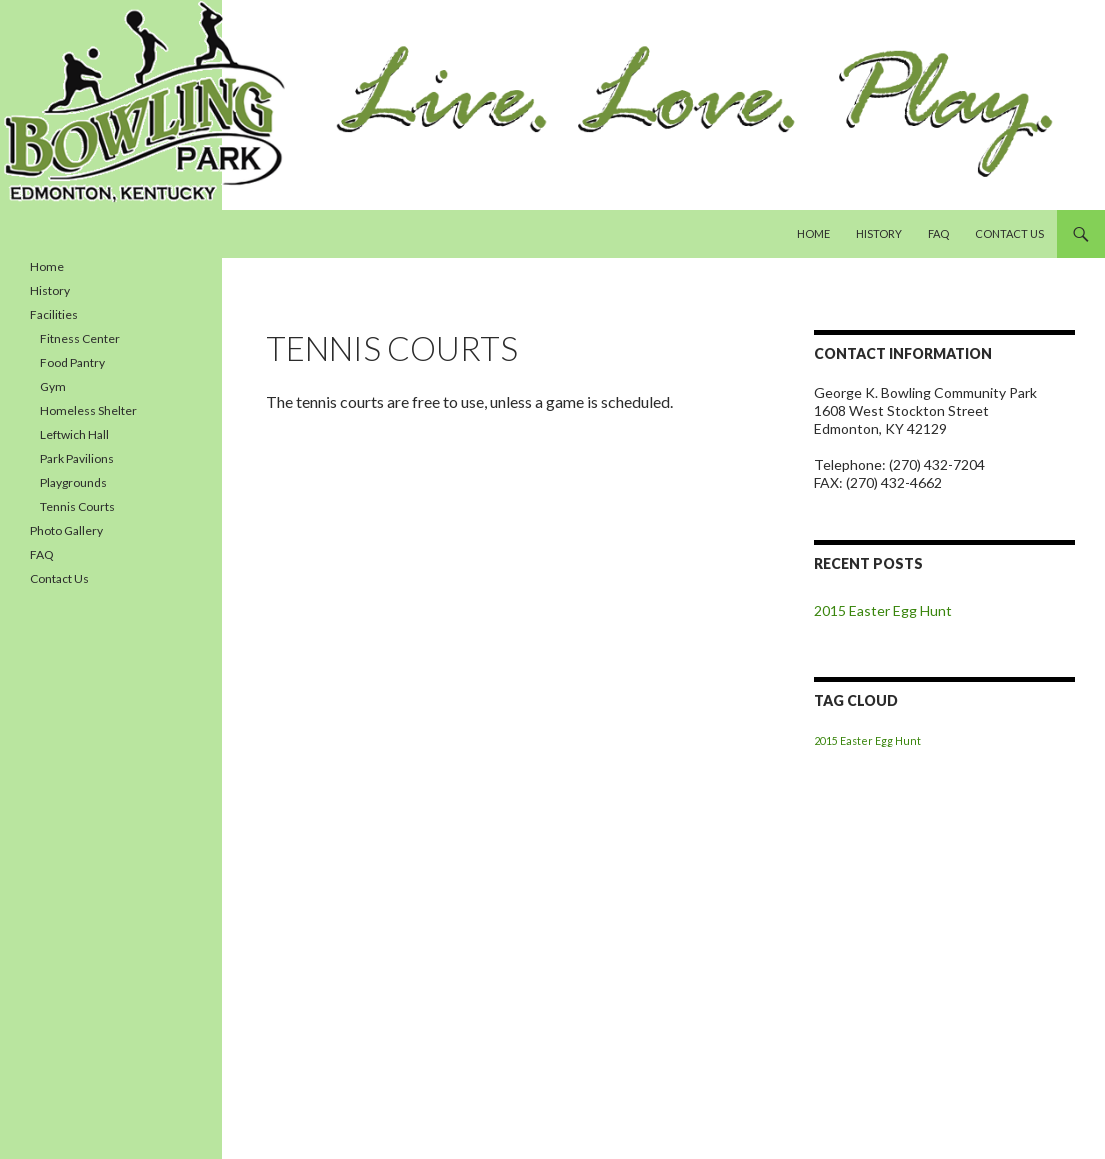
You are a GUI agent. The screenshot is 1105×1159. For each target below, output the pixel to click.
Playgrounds (73, 482)
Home (813, 233)
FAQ (938, 233)
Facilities (54, 314)
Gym (53, 386)
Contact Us (1009, 233)
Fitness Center (80, 338)
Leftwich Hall (74, 434)
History (879, 233)
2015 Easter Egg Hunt (883, 610)
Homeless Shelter (88, 410)
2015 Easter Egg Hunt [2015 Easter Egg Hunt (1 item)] (867, 740)
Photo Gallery (66, 530)
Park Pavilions (77, 458)
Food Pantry (72, 362)
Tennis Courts (77, 506)
